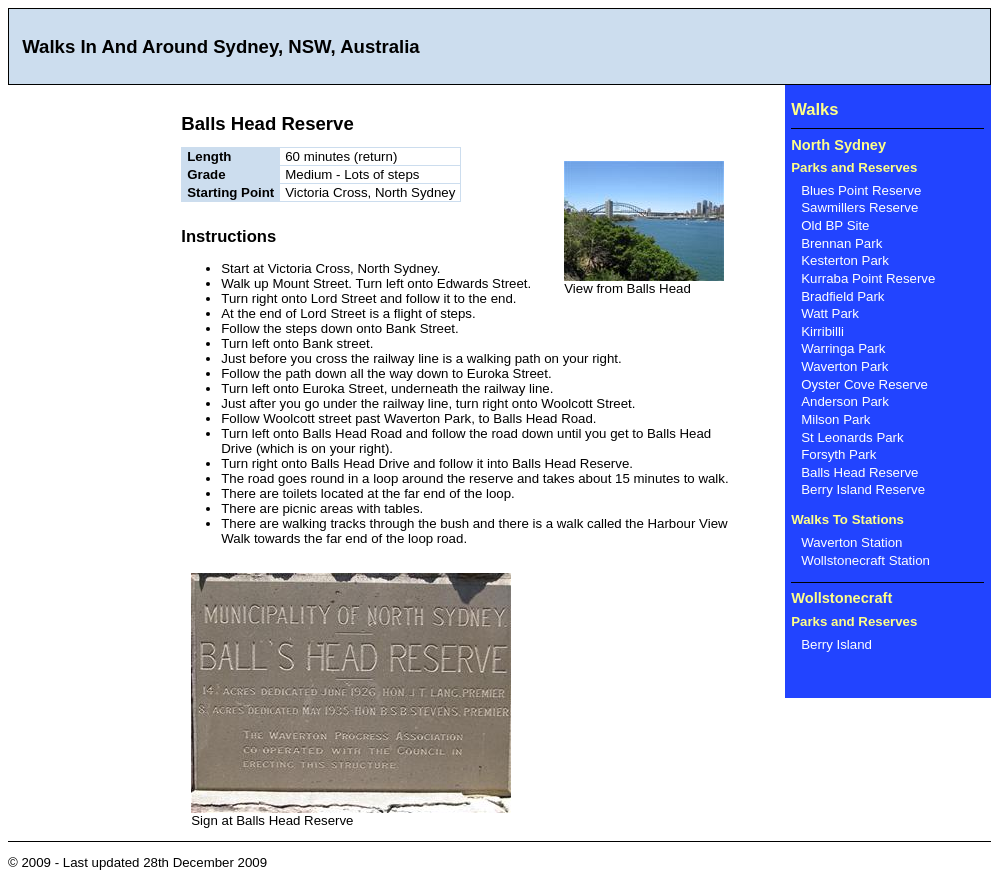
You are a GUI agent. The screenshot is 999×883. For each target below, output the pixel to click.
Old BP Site (835, 225)
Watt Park (830, 313)
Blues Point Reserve (861, 190)
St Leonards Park (852, 437)
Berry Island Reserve (863, 489)
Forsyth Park (838, 454)
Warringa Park (843, 348)
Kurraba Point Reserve (868, 278)
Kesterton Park (845, 260)
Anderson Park (845, 401)
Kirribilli (822, 331)
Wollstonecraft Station (865, 560)
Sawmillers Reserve (859, 207)
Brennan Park (841, 243)
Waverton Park (844, 366)
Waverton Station (851, 542)
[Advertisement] (88, 385)
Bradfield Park (842, 296)
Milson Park (835, 419)
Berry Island (836, 644)
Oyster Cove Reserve (864, 384)
